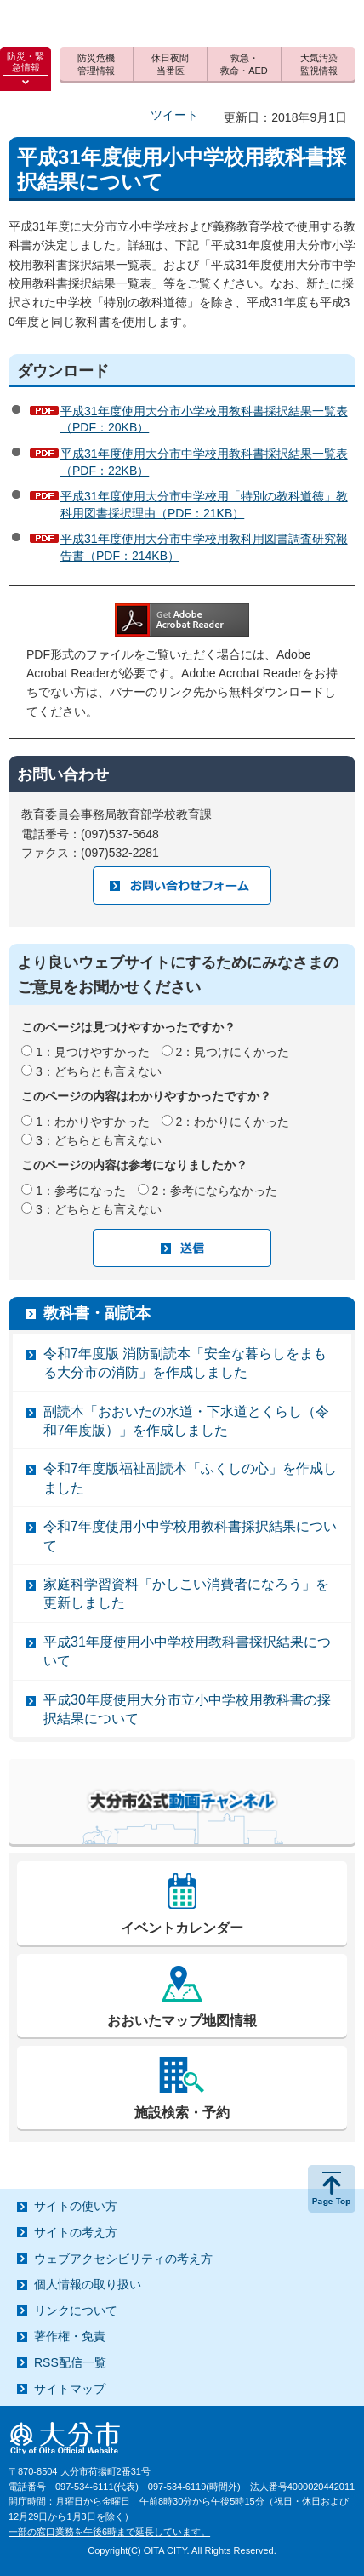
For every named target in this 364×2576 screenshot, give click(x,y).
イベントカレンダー (182, 1928)
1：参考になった (81, 1190)
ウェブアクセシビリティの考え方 (123, 2258)
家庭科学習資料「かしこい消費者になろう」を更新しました (186, 1593)
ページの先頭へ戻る (331, 2189)
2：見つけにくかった (233, 1052)
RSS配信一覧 (70, 2362)
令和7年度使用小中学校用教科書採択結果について (190, 1535)
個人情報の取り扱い (87, 2284)
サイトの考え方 (75, 2232)
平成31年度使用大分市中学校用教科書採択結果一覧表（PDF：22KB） (204, 462)
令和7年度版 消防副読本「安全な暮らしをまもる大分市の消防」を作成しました (185, 1362)
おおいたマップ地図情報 (182, 2020)
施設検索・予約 (182, 2112)
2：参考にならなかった (215, 1190)
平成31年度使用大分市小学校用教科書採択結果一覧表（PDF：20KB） (204, 419)
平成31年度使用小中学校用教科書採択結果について (187, 1651)
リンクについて (75, 2310)
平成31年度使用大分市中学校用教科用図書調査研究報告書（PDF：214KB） (204, 547)
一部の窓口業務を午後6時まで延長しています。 (109, 2532)
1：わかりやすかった (93, 1121)
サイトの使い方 (75, 2206)
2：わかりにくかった (233, 1121)
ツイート (174, 115)
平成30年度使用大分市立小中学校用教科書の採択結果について (187, 1709)
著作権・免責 (69, 2336)
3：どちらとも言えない (99, 1071)
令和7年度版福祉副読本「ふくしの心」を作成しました (190, 1477)
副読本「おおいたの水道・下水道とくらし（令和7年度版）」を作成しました (186, 1420)
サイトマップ (69, 2389)
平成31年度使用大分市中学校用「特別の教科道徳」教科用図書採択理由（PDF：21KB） (204, 504)
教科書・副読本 (97, 1313)
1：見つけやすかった (93, 1052)
